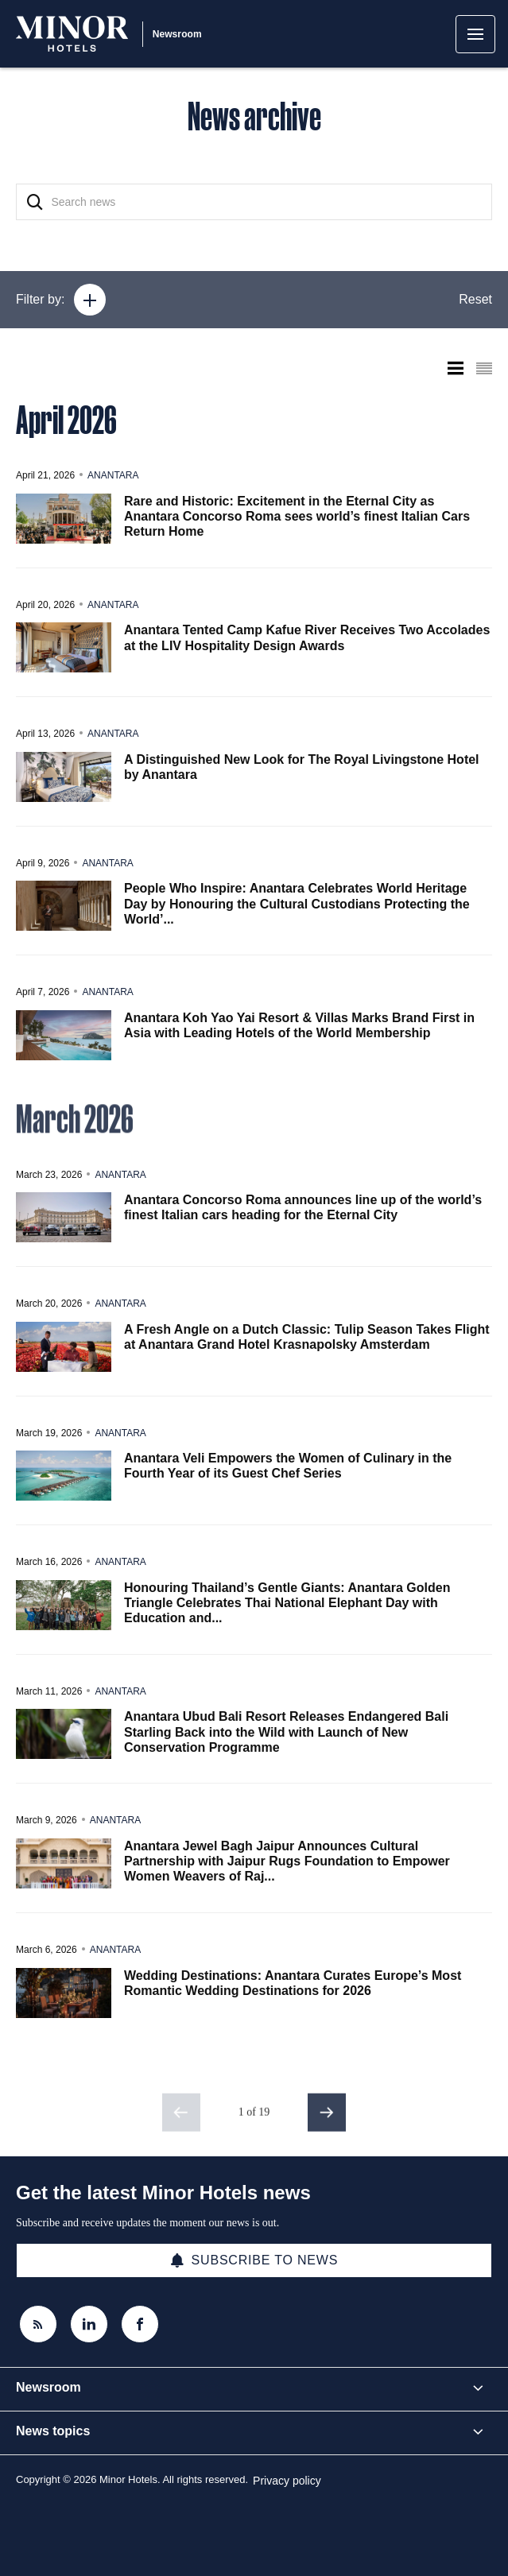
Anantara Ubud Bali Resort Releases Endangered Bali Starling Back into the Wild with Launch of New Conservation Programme (286, 1731)
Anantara (112, 475)
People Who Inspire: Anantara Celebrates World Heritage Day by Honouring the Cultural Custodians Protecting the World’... (297, 903)
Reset (475, 299)
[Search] (35, 202)
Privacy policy (287, 2480)
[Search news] (254, 202)
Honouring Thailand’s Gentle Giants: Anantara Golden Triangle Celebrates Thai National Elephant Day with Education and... (287, 1603)
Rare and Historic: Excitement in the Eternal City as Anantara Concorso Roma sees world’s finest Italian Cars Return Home (297, 516)
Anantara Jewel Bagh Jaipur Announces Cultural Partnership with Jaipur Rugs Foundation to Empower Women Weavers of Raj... (287, 1861)
